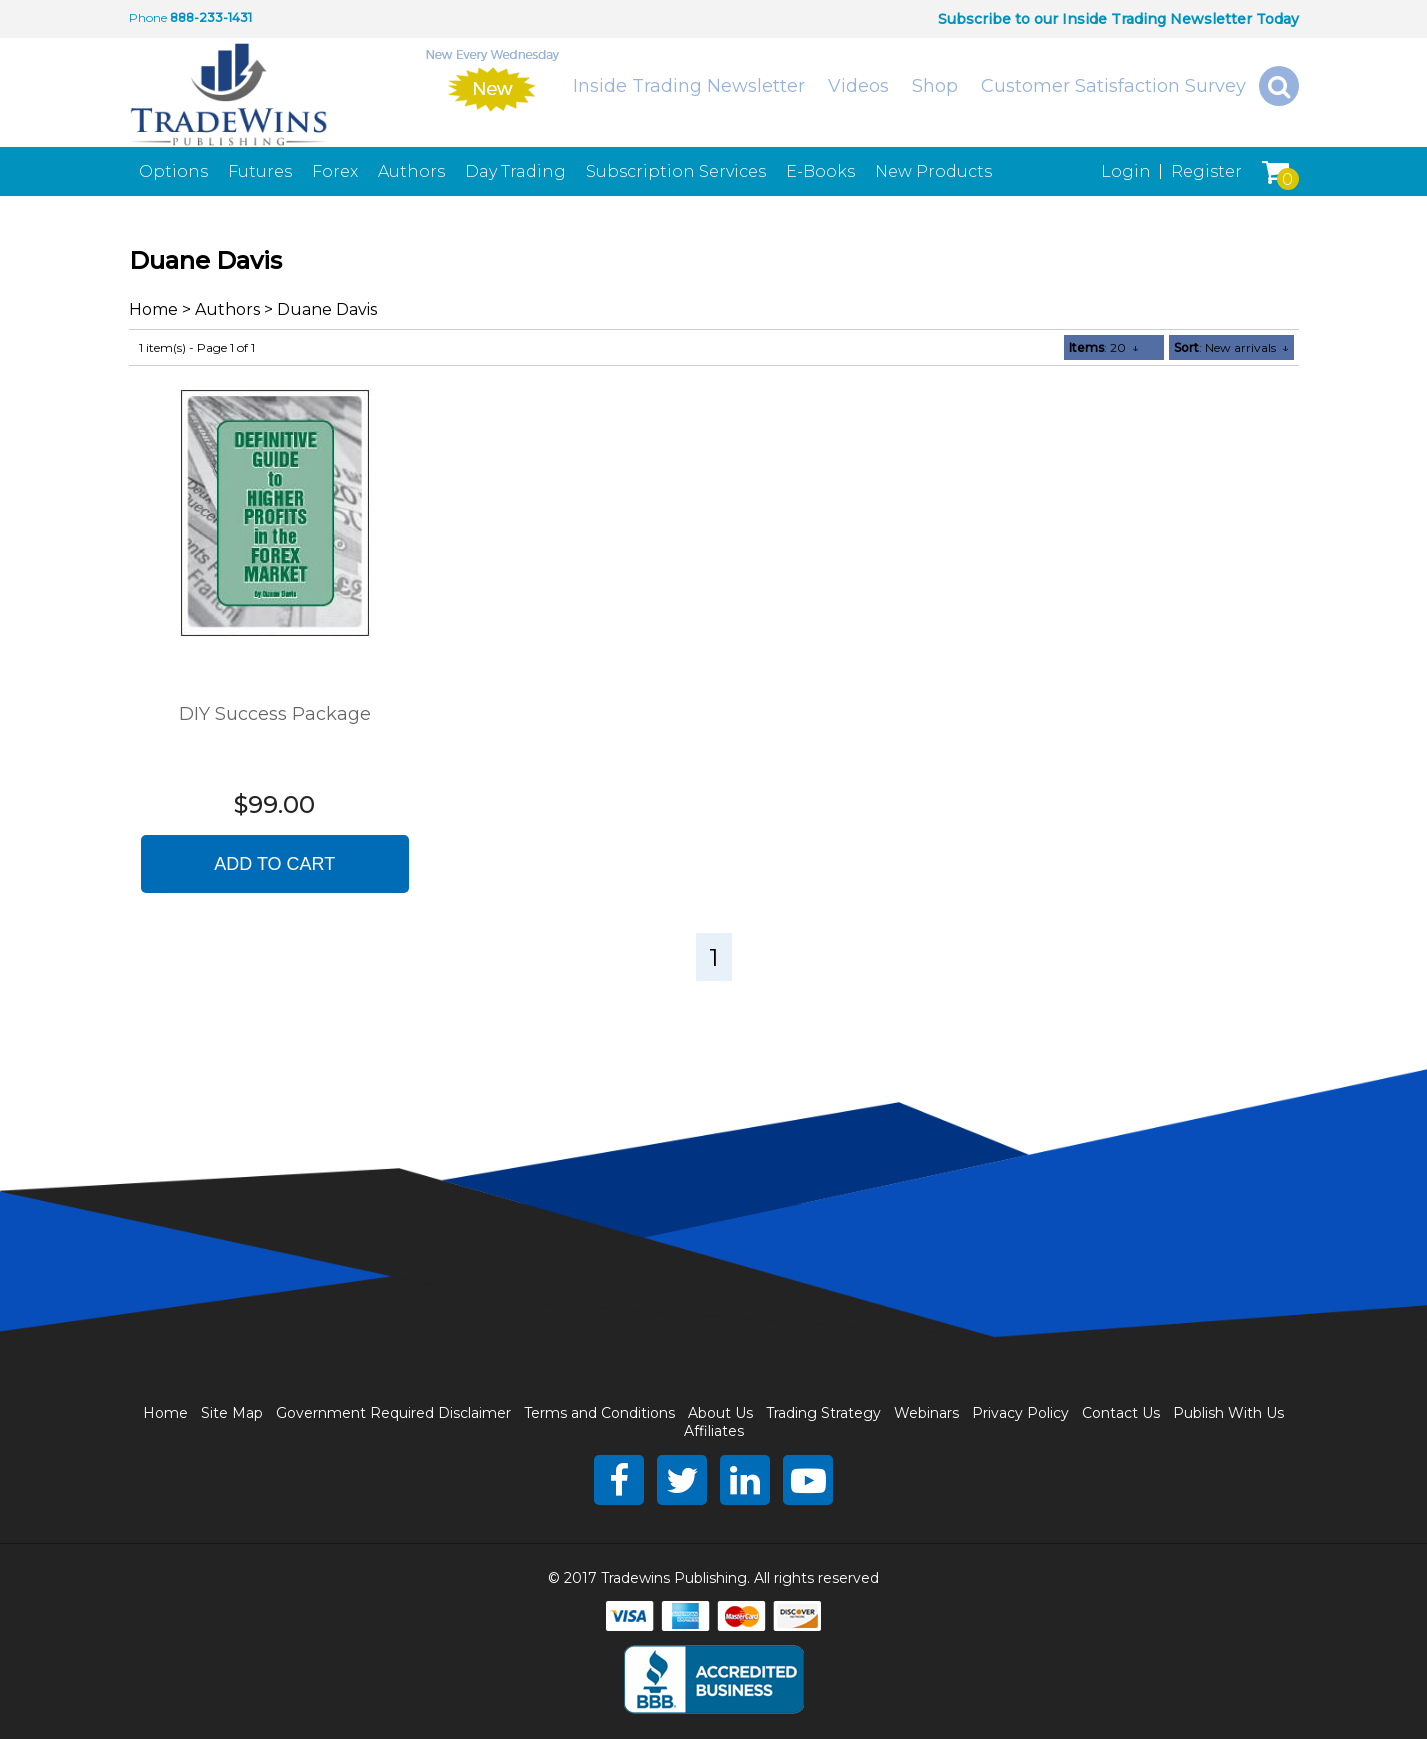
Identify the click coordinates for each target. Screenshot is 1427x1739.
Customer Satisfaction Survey (1113, 86)
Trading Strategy (823, 1413)
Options (173, 171)
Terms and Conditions (599, 1413)
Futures (260, 171)
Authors (411, 171)
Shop (935, 86)
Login (1126, 171)
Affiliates (714, 1431)
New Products (933, 171)
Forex (335, 171)
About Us (720, 1413)
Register (1206, 171)
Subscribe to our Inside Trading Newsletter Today (1118, 19)
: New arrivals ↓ (1231, 347)
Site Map (232, 1413)
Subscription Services (676, 171)
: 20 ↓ (1104, 347)
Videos (858, 86)
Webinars (926, 1413)
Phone (148, 17)
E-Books (820, 171)
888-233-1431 (211, 17)
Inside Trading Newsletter (689, 86)
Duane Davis (327, 309)
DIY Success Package (275, 714)
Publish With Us (1228, 1413)
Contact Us (1121, 1413)
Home (153, 309)
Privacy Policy (1020, 1413)
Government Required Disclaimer (393, 1413)
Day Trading (515, 171)
